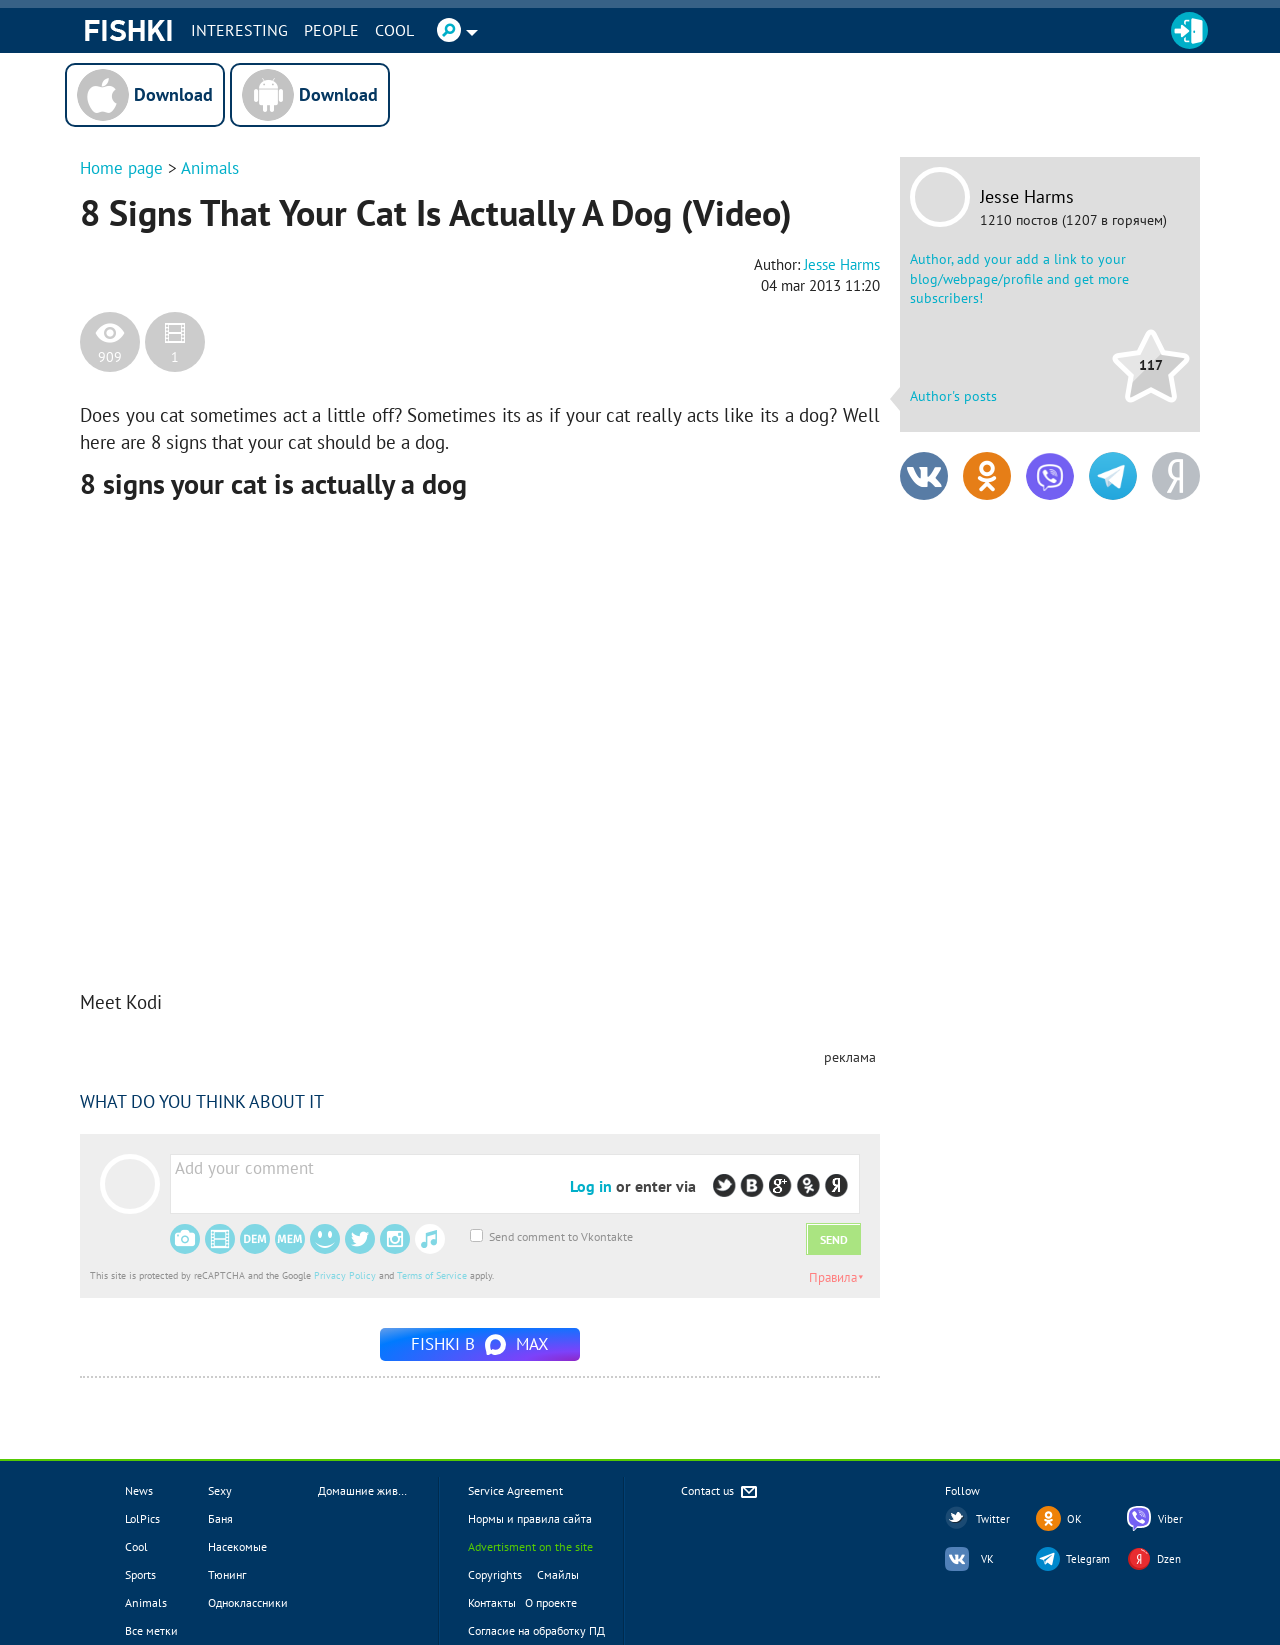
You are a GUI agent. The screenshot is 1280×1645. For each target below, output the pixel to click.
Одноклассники (248, 1602)
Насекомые (237, 1546)
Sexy (220, 1490)
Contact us (720, 1492)
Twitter (993, 1519)
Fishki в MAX (480, 1344)
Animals (210, 168)
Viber (1170, 1519)
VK (987, 1559)
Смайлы (558, 1574)
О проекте (551, 1602)
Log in (591, 1186)
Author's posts (953, 396)
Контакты (492, 1602)
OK (1074, 1519)
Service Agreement (515, 1490)
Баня (220, 1518)
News (139, 1490)
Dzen (1169, 1559)
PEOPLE (331, 30)
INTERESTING (239, 30)
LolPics (142, 1518)
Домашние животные (373, 1490)
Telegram (1088, 1559)
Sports (140, 1574)
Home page (121, 168)
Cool (394, 30)
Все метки (151, 1630)
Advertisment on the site (530, 1546)
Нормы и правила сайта (530, 1518)
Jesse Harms (1027, 197)
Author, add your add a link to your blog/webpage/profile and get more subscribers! (1019, 278)
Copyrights (495, 1574)
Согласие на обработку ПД (536, 1630)
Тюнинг (227, 1574)
